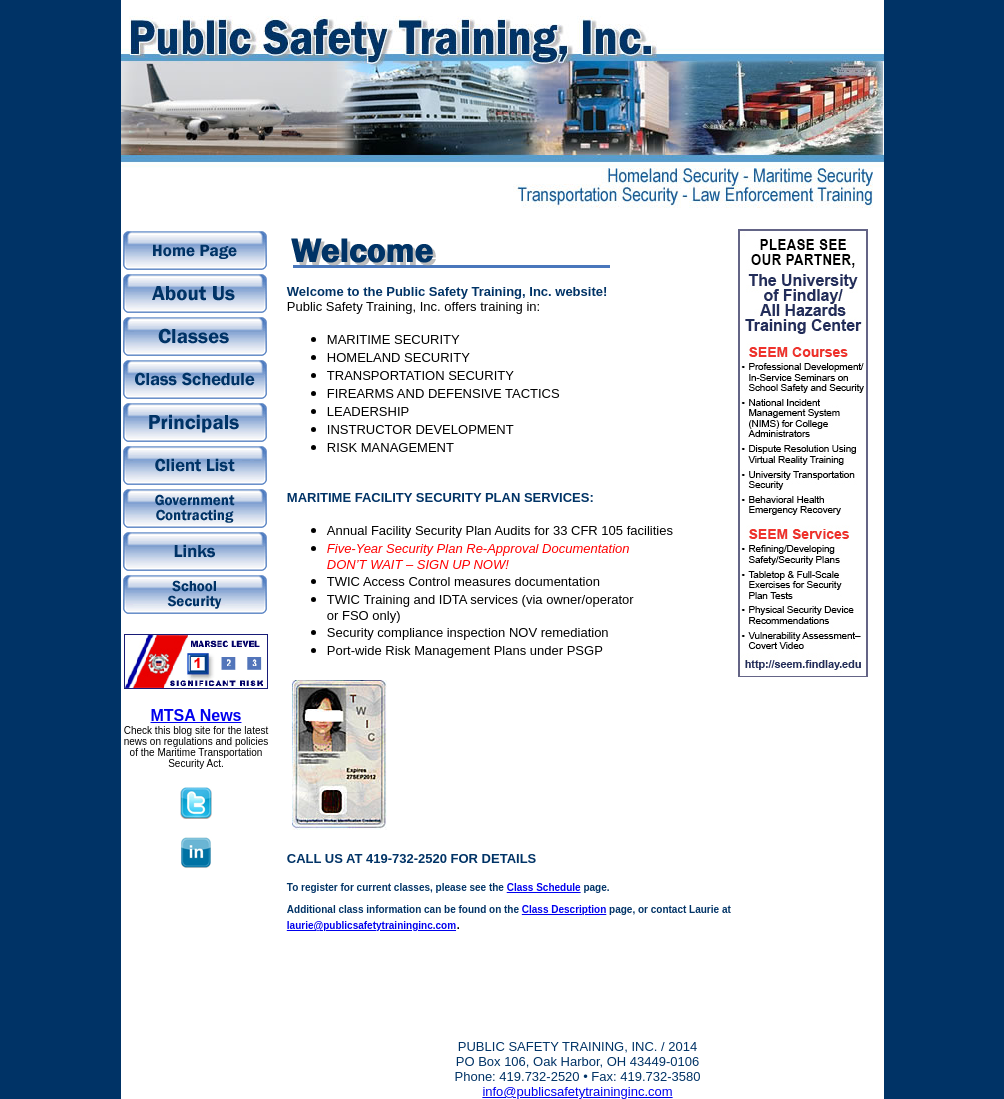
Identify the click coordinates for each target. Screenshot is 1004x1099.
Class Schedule (544, 887)
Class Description (564, 909)
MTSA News (196, 715)
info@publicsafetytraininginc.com (577, 1091)
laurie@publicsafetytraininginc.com (371, 925)
